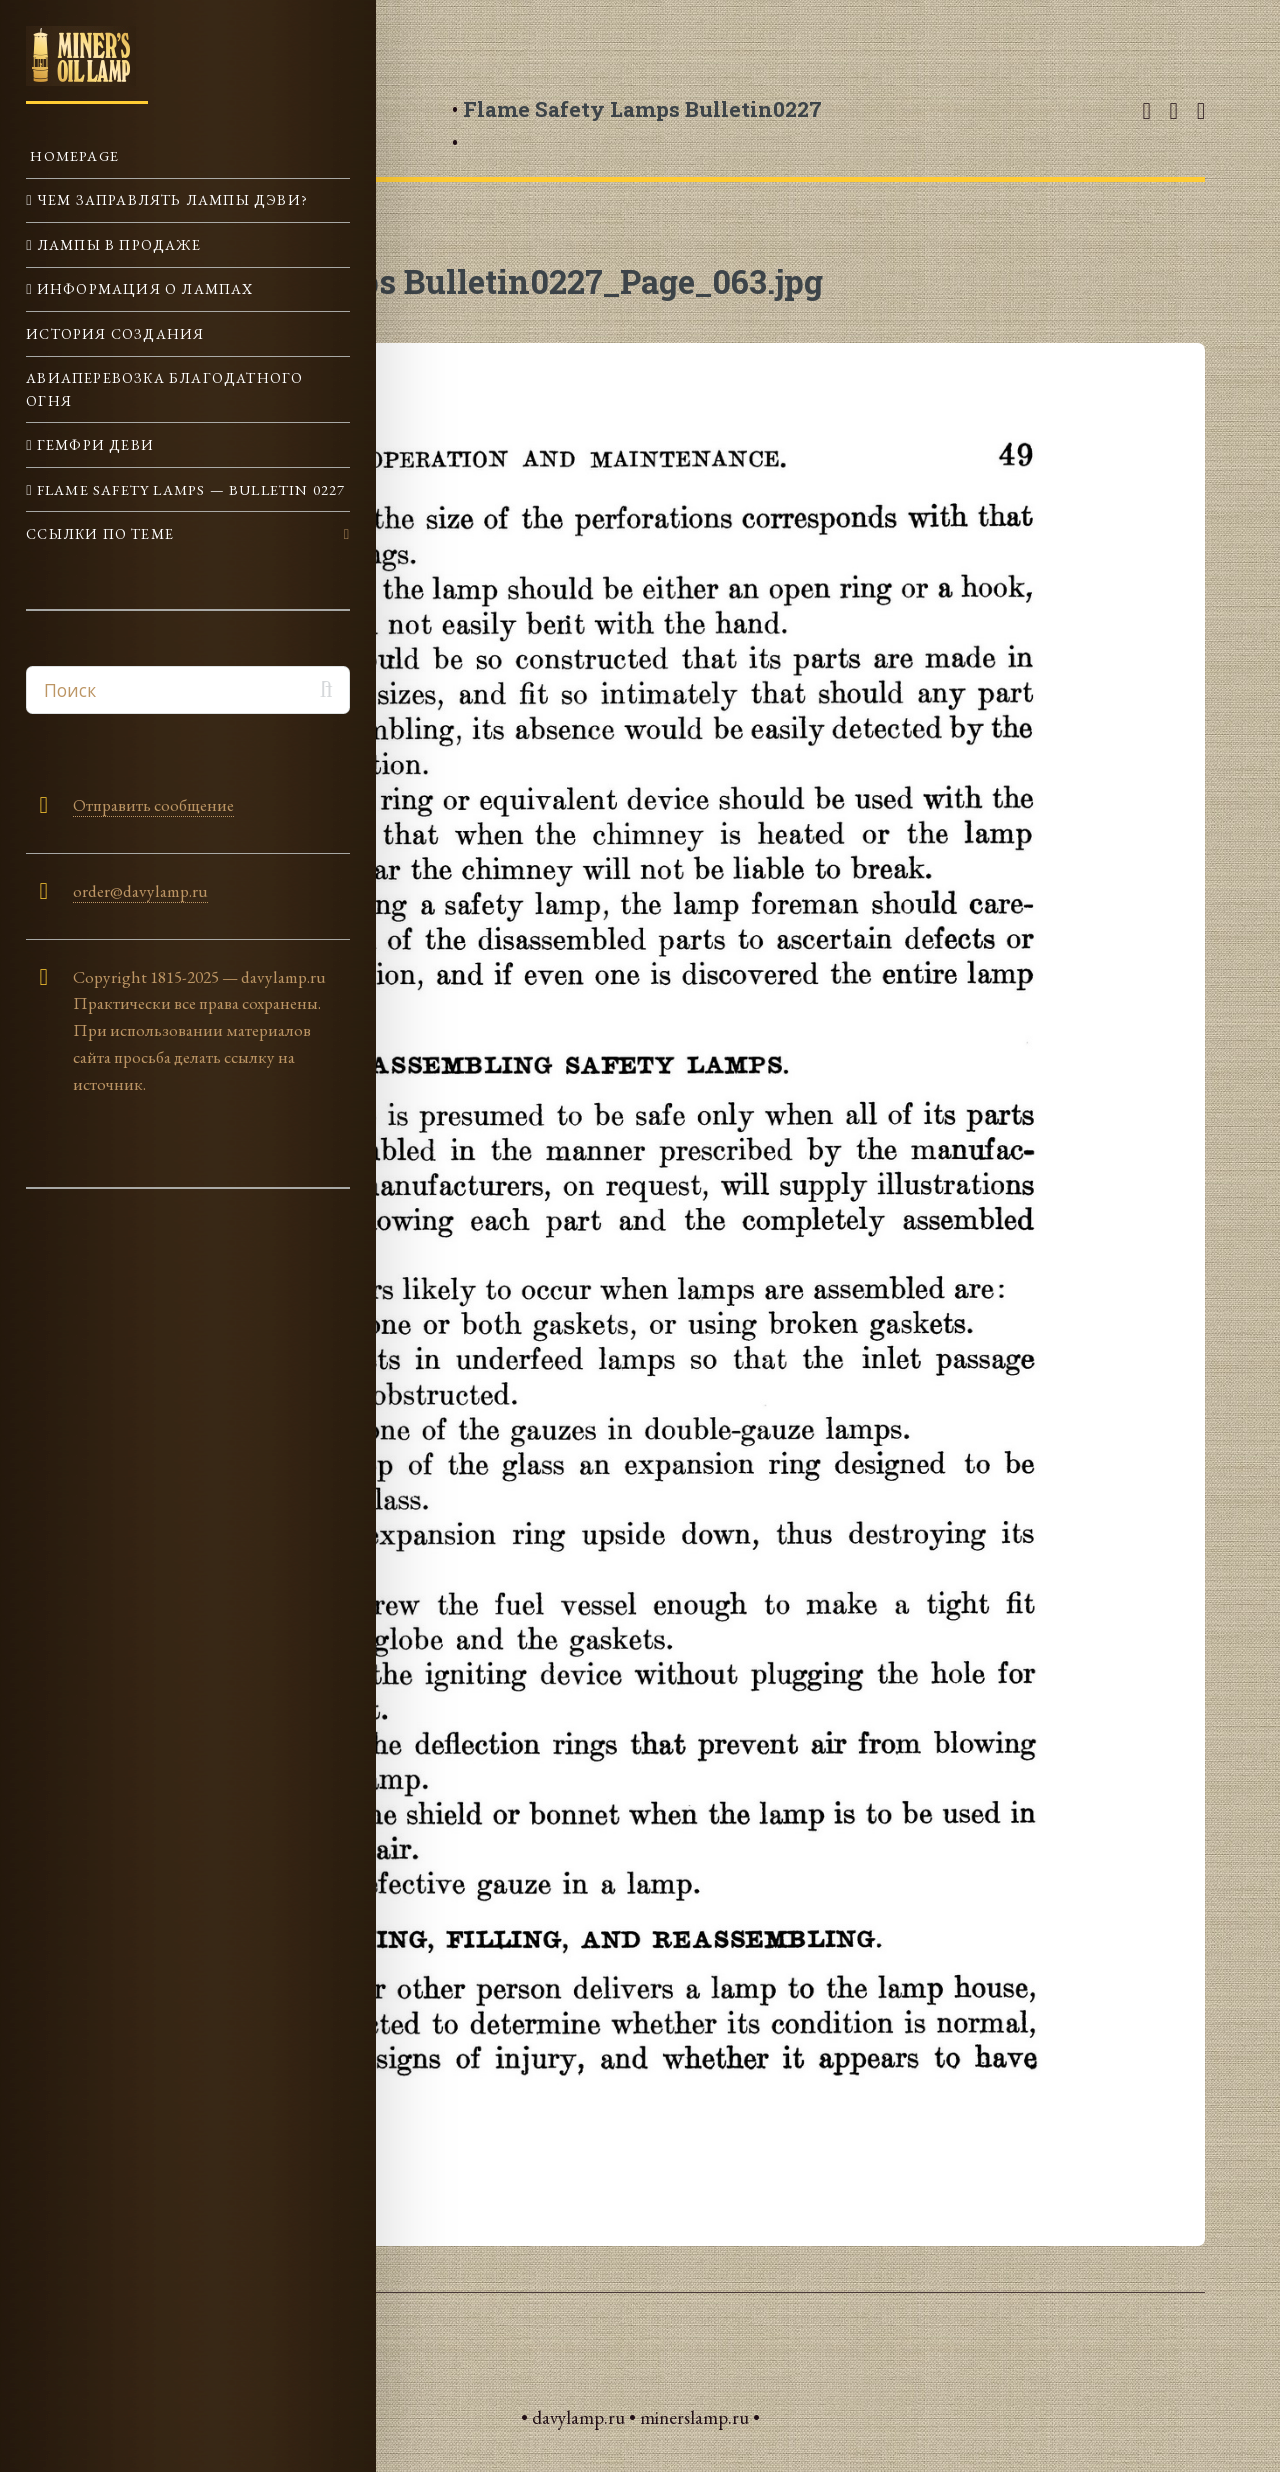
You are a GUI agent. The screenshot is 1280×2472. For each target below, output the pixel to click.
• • (637, 125)
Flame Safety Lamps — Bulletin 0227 (189, 489)
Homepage (72, 155)
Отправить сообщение (153, 805)
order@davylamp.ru (140, 891)
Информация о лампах (143, 288)
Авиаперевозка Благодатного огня (164, 388)
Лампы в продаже (117, 244)
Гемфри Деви (93, 444)
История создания (115, 333)
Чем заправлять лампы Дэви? (170, 199)
